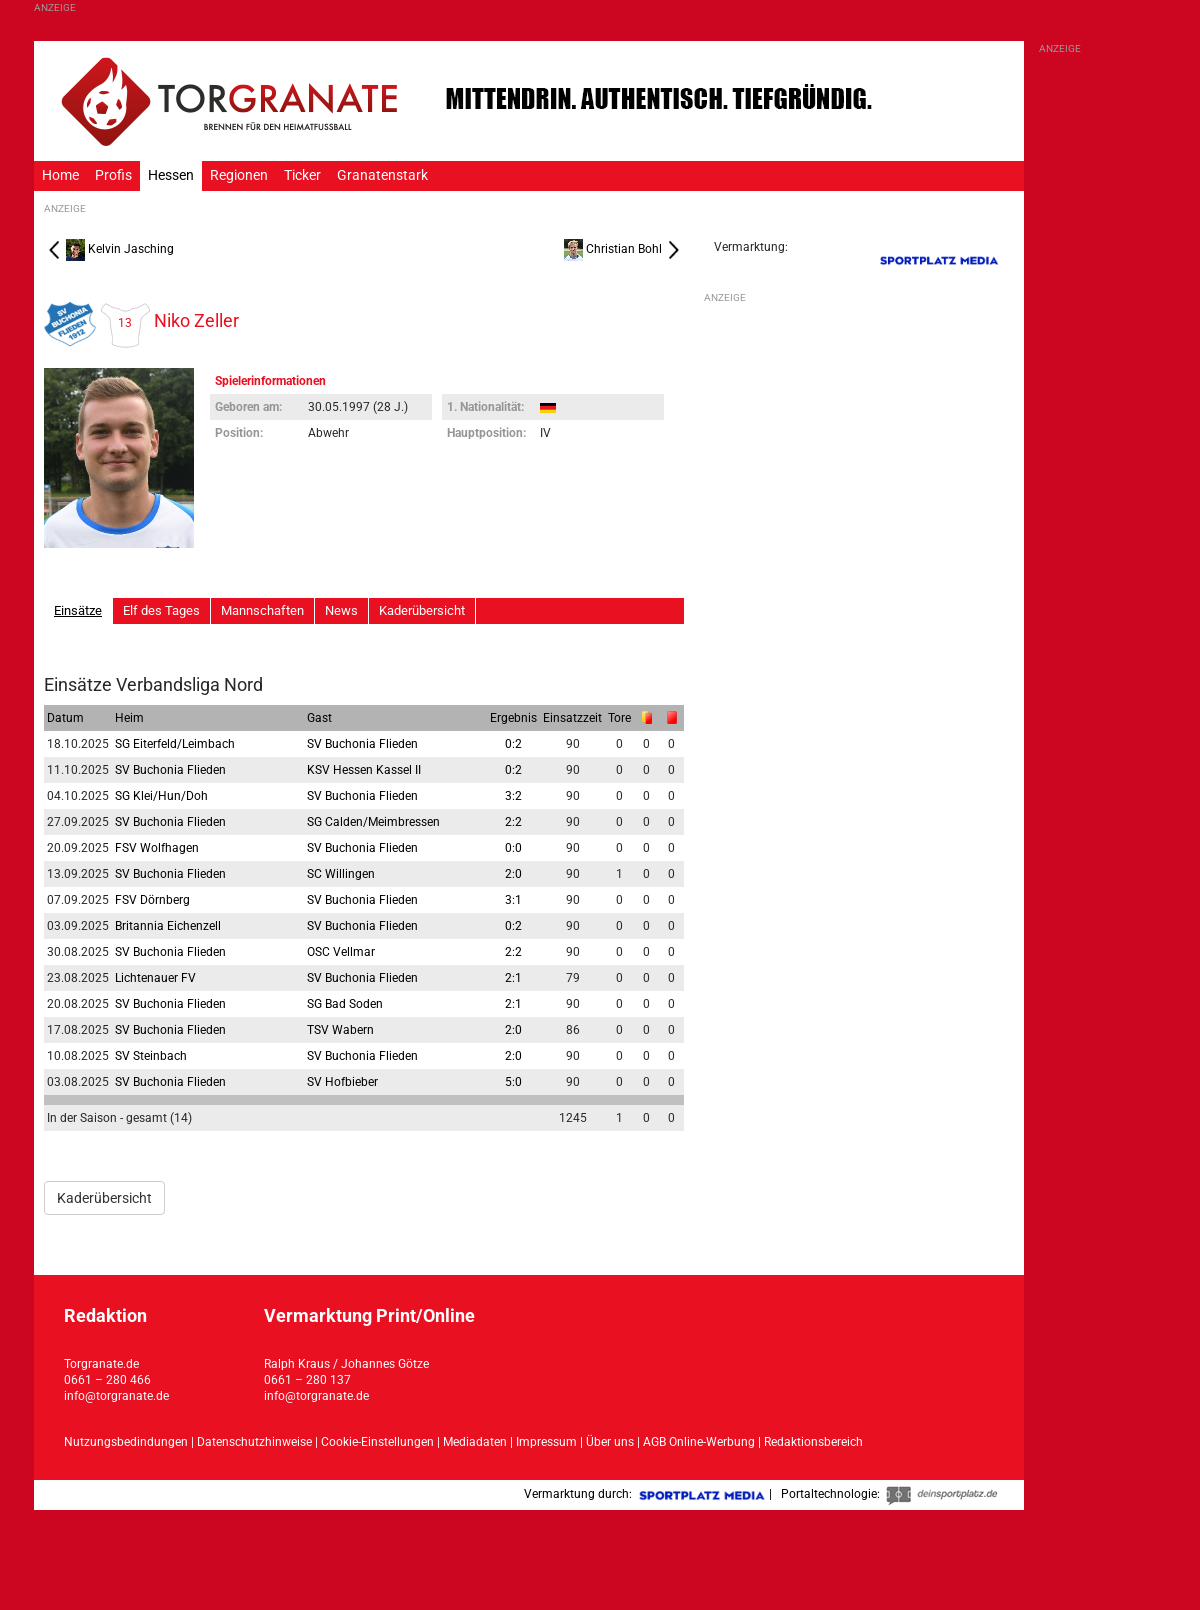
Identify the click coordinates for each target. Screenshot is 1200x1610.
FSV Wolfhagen (157, 848)
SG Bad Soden (345, 1004)
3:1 (513, 900)
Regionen (239, 175)
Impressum (546, 1442)
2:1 (513, 978)
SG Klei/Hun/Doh (161, 796)
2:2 (513, 822)
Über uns (610, 1442)
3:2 (513, 796)
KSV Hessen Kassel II (364, 770)
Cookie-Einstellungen (377, 1442)
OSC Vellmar (341, 952)
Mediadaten (476, 1442)
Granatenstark (382, 175)
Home (60, 175)
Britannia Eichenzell (168, 926)
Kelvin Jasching (109, 249)
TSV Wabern (340, 1030)
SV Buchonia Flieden (362, 744)
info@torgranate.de (116, 1396)
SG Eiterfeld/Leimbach (175, 744)
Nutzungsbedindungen (126, 1442)
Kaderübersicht (422, 610)
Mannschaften (262, 610)
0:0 (513, 848)
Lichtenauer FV (155, 978)
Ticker (302, 175)
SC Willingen (341, 874)
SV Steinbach (151, 1056)
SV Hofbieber (342, 1082)
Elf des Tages (161, 610)
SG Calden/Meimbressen (373, 822)
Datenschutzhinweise (254, 1442)
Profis (113, 175)
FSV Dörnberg (152, 900)
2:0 (513, 874)
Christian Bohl (624, 249)
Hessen (171, 175)
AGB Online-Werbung (699, 1442)
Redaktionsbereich (813, 1442)
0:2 (513, 744)
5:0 (513, 1082)
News (341, 610)
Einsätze (78, 610)
